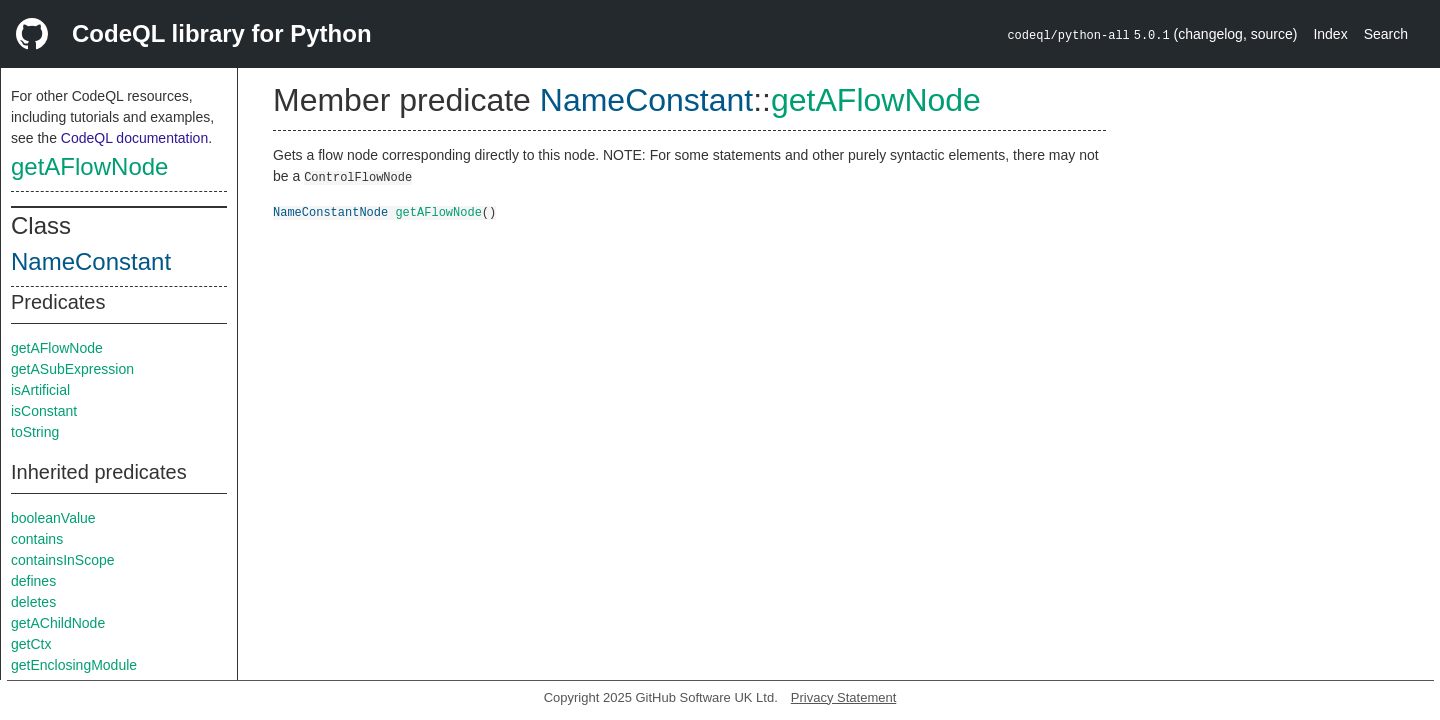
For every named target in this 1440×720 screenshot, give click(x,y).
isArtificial (40, 390)
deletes (33, 602)
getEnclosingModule (74, 665)
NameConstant (91, 261)
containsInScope (63, 560)
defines (33, 581)
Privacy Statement (844, 697)
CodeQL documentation (134, 138)
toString (35, 432)
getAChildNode (58, 623)
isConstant (44, 411)
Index (1330, 34)
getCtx (31, 644)
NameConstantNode (330, 211)
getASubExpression (72, 369)
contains (37, 539)
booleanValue (53, 518)
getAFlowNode (89, 166)
